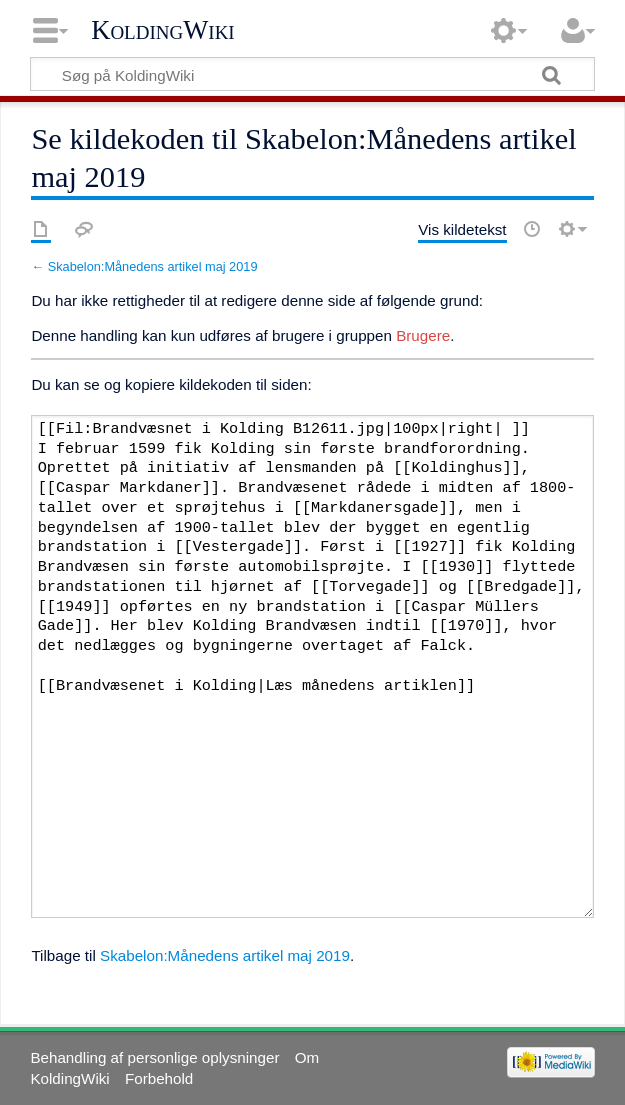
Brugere (423, 335)
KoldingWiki (163, 30)
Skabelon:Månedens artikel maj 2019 (153, 266)
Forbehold (159, 1078)
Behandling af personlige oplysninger (154, 1057)
